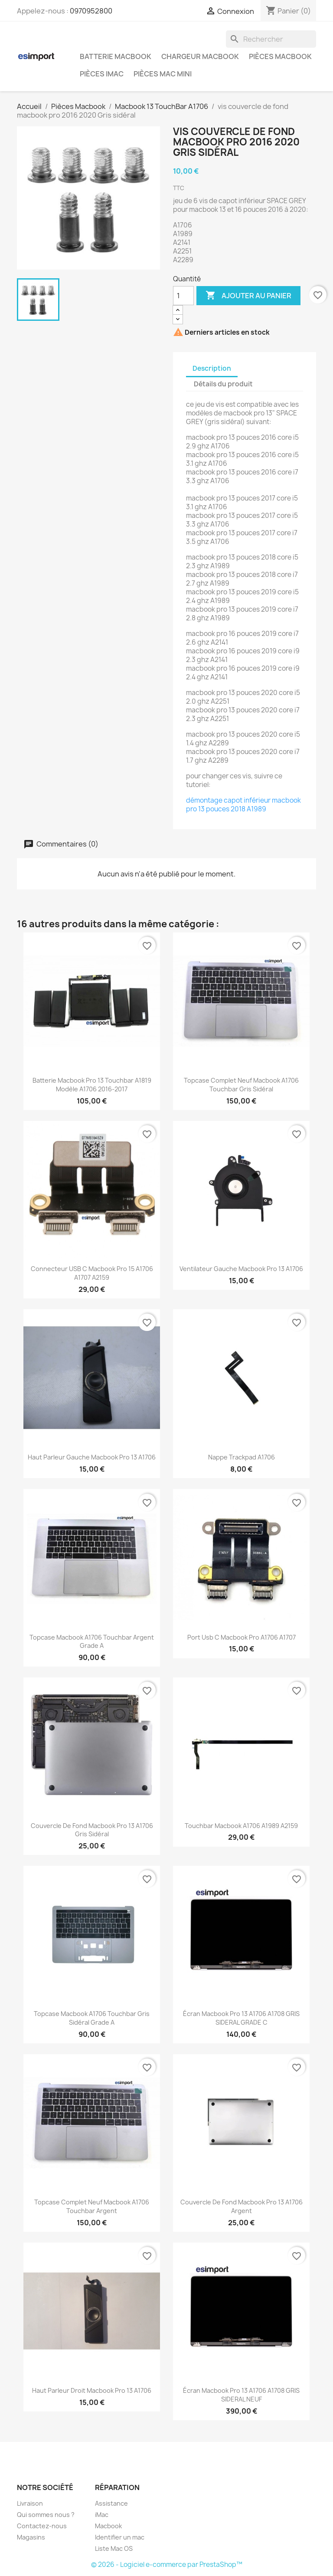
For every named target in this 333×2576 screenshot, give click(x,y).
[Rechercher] (271, 39)
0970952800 (91, 11)
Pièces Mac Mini (163, 74)
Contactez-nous (42, 2526)
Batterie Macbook (115, 56)
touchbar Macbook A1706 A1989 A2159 (241, 1826)
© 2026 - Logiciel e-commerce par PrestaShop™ (166, 2564)
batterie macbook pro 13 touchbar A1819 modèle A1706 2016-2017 (92, 1084)
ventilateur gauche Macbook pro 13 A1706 (241, 1269)
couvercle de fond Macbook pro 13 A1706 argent (241, 2206)
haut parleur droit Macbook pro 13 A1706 (91, 2390)
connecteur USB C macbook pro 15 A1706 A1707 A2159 (92, 1273)
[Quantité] (183, 295)
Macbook (108, 2526)
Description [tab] (212, 368)
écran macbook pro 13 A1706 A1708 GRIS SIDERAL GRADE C (241, 2017)
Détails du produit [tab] (223, 384)
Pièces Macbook (280, 56)
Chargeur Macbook (200, 56)
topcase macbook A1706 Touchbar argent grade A (91, 1641)
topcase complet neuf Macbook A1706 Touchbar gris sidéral (241, 1084)
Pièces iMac (102, 74)
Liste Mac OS (114, 2548)
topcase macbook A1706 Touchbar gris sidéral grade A (92, 2017)
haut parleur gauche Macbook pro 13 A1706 (92, 1457)
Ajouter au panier (248, 295)
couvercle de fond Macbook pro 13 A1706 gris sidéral (92, 1830)
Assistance (111, 2503)
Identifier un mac (119, 2537)
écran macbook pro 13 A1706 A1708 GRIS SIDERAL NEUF (241, 2394)
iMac (101, 2514)
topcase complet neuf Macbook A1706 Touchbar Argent (91, 2206)
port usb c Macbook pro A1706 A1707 (241, 1637)
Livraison (30, 2503)
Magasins (31, 2537)
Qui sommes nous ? (46, 2514)
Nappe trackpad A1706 (241, 1457)
